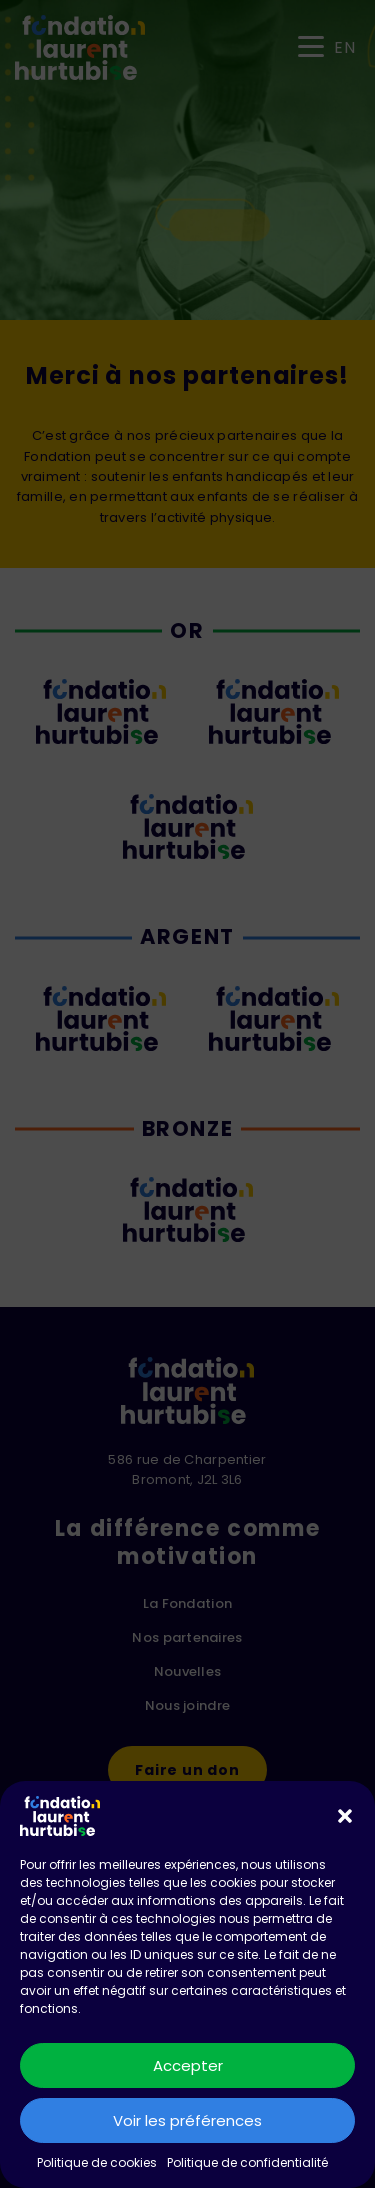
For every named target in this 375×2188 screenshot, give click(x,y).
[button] (345, 1816)
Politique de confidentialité (247, 2162)
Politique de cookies (97, 2162)
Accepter (188, 2065)
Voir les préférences (187, 2120)
